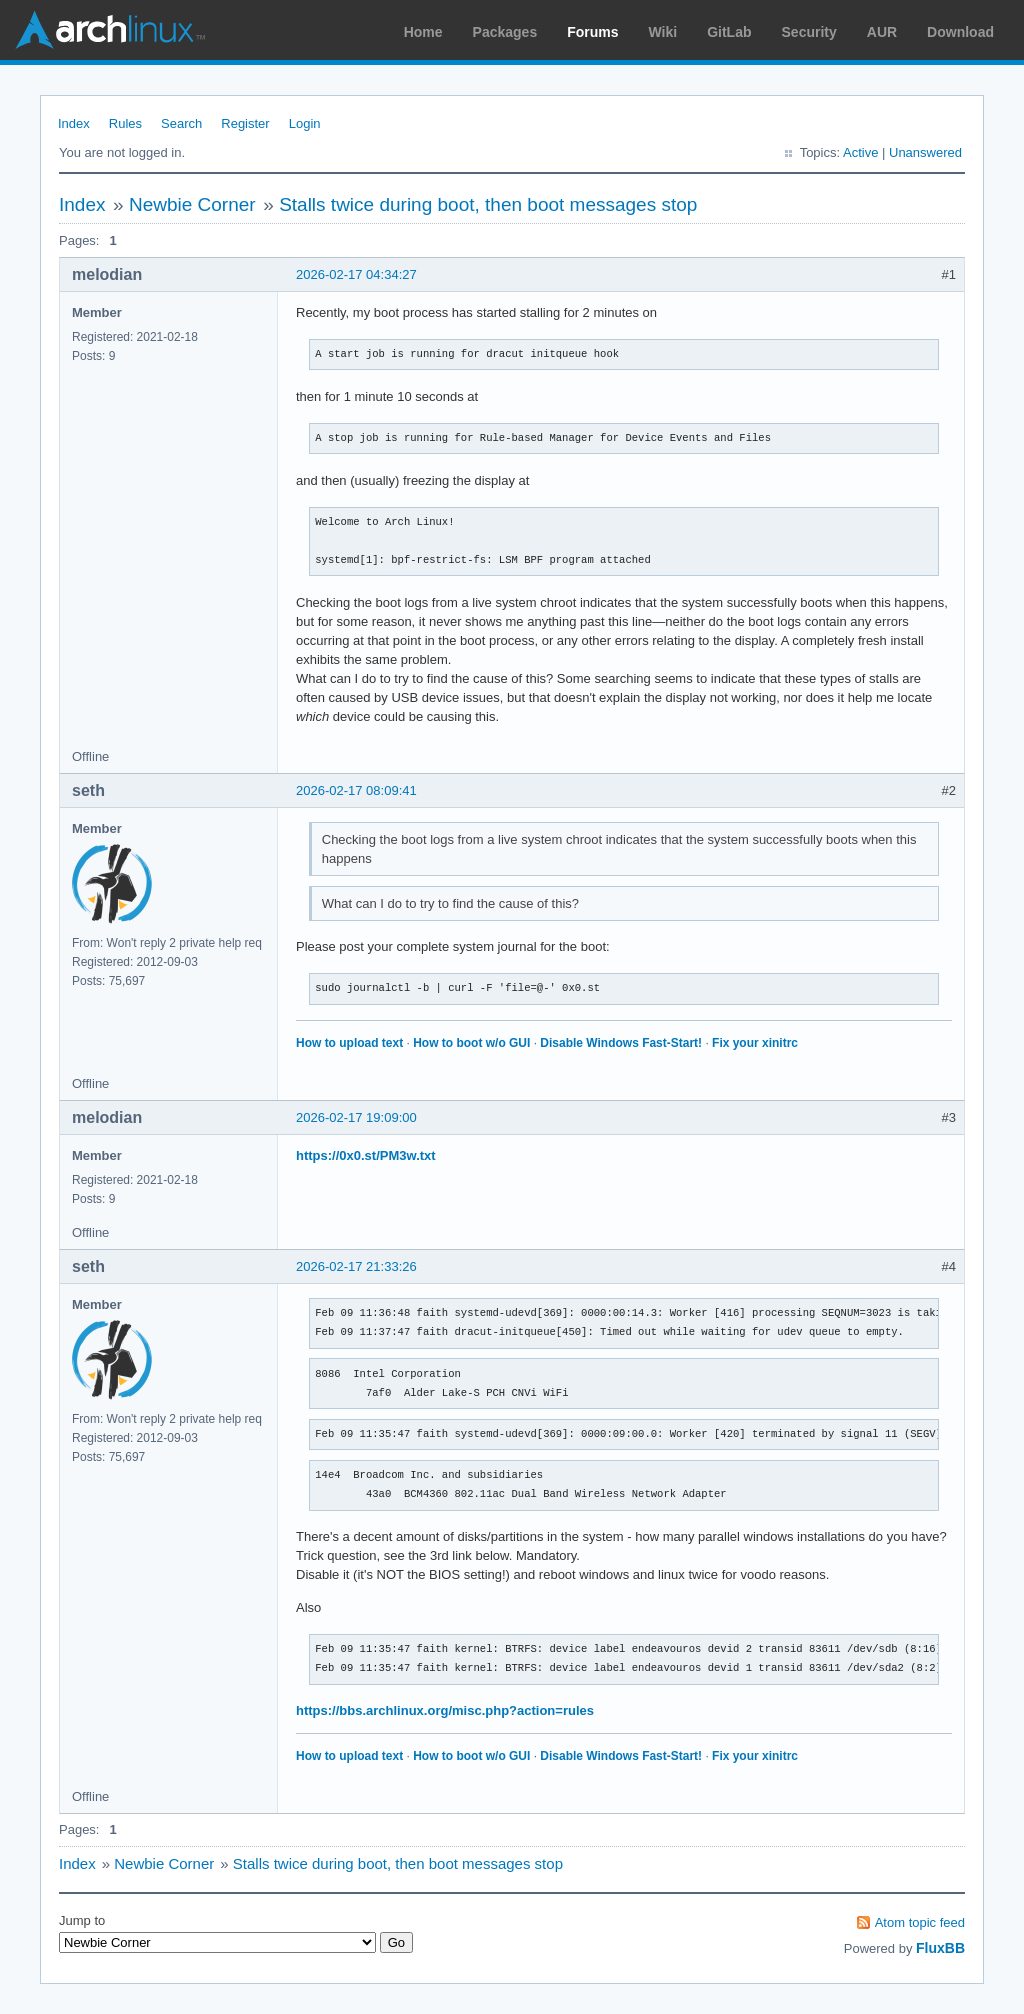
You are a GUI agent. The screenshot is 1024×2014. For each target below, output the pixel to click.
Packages (505, 32)
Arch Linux (110, 30)
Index (74, 123)
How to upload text (349, 1043)
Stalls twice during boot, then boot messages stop (488, 204)
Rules (125, 123)
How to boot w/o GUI (471, 1043)
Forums (592, 32)
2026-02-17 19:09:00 (356, 1117)
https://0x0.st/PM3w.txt (366, 1155)
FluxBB (940, 1948)
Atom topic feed (920, 1922)
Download (960, 32)
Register (245, 123)
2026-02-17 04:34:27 (356, 274)
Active (860, 152)
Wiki (663, 32)
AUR (882, 32)
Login (305, 123)
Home (423, 32)
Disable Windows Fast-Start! (621, 1043)
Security (809, 32)
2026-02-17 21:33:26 (356, 1266)
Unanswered (925, 152)
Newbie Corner (192, 204)
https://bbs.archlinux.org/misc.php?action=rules (445, 1710)
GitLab (729, 32)
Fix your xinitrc (755, 1043)
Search (181, 123)
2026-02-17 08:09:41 (356, 790)
